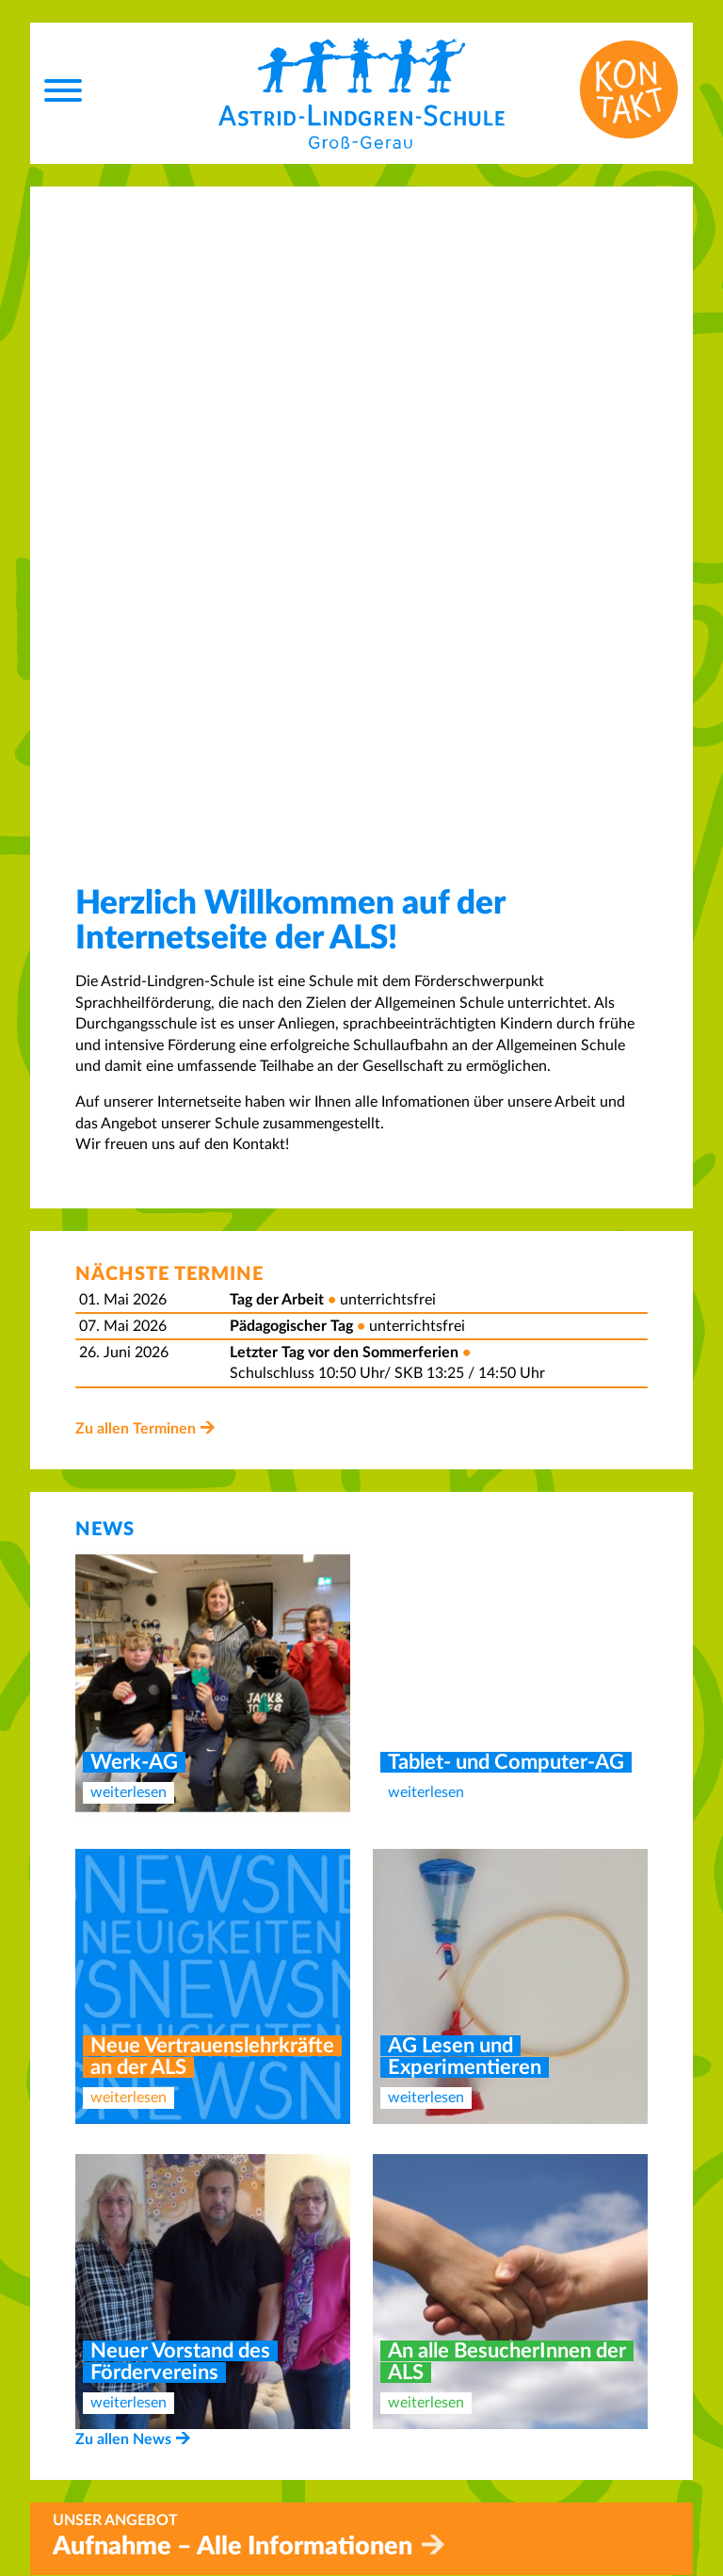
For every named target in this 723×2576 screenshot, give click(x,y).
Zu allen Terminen (135, 786)
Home (396, 2315)
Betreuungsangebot (441, 2378)
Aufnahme (411, 2357)
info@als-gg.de (168, 2520)
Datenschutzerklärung (449, 2472)
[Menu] (63, 93)
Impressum (412, 2450)
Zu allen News (123, 1797)
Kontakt (403, 2336)
